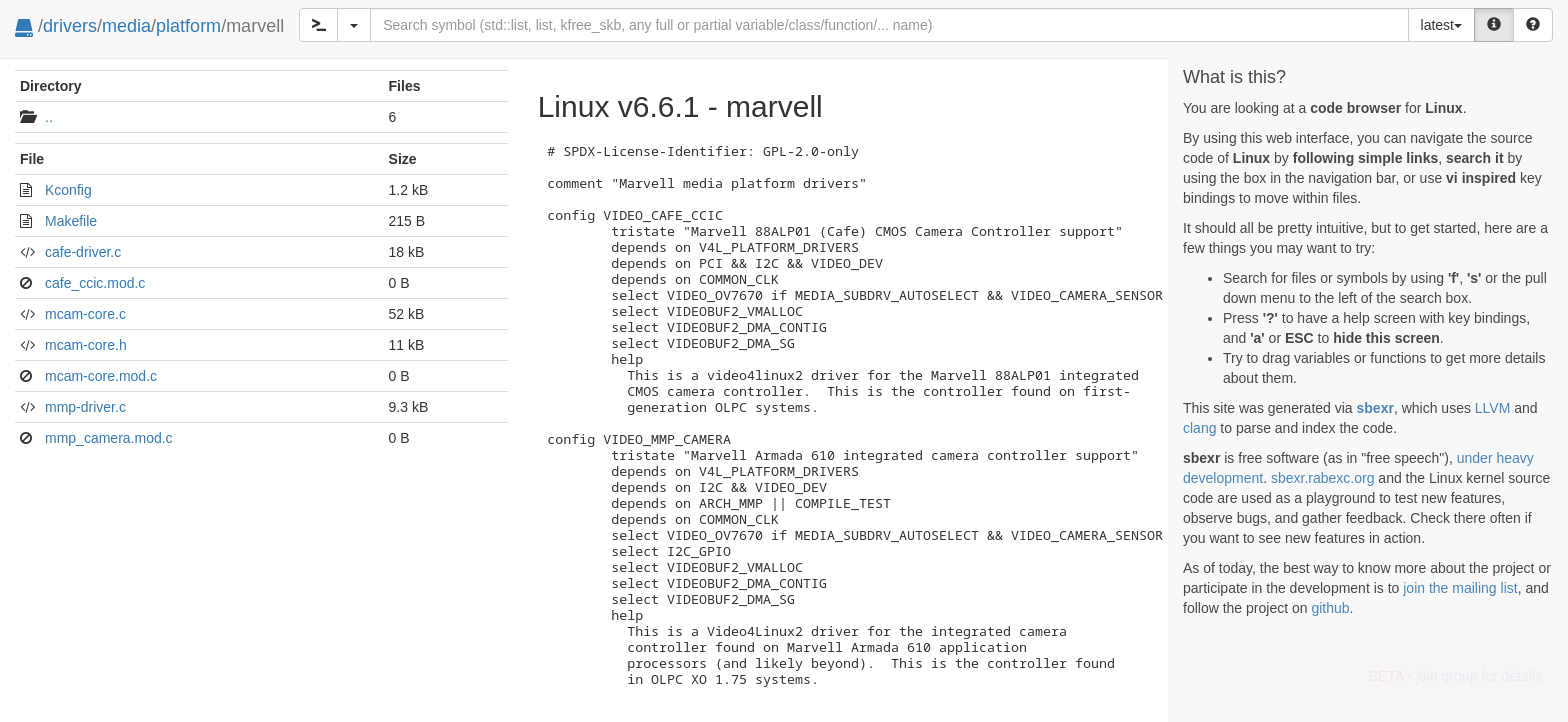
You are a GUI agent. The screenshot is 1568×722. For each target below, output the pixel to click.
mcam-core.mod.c (101, 376)
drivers (70, 26)
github (1330, 608)
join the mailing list (1460, 588)
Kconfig (68, 190)
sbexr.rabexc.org (1323, 478)
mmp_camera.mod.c (109, 438)
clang (1199, 428)
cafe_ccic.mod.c (95, 283)
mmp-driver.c (85, 407)
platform (188, 26)
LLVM (1493, 408)
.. (49, 117)
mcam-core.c (85, 314)
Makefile (71, 221)
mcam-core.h (86, 345)
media (126, 26)
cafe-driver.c (83, 252)
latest (1441, 25)
